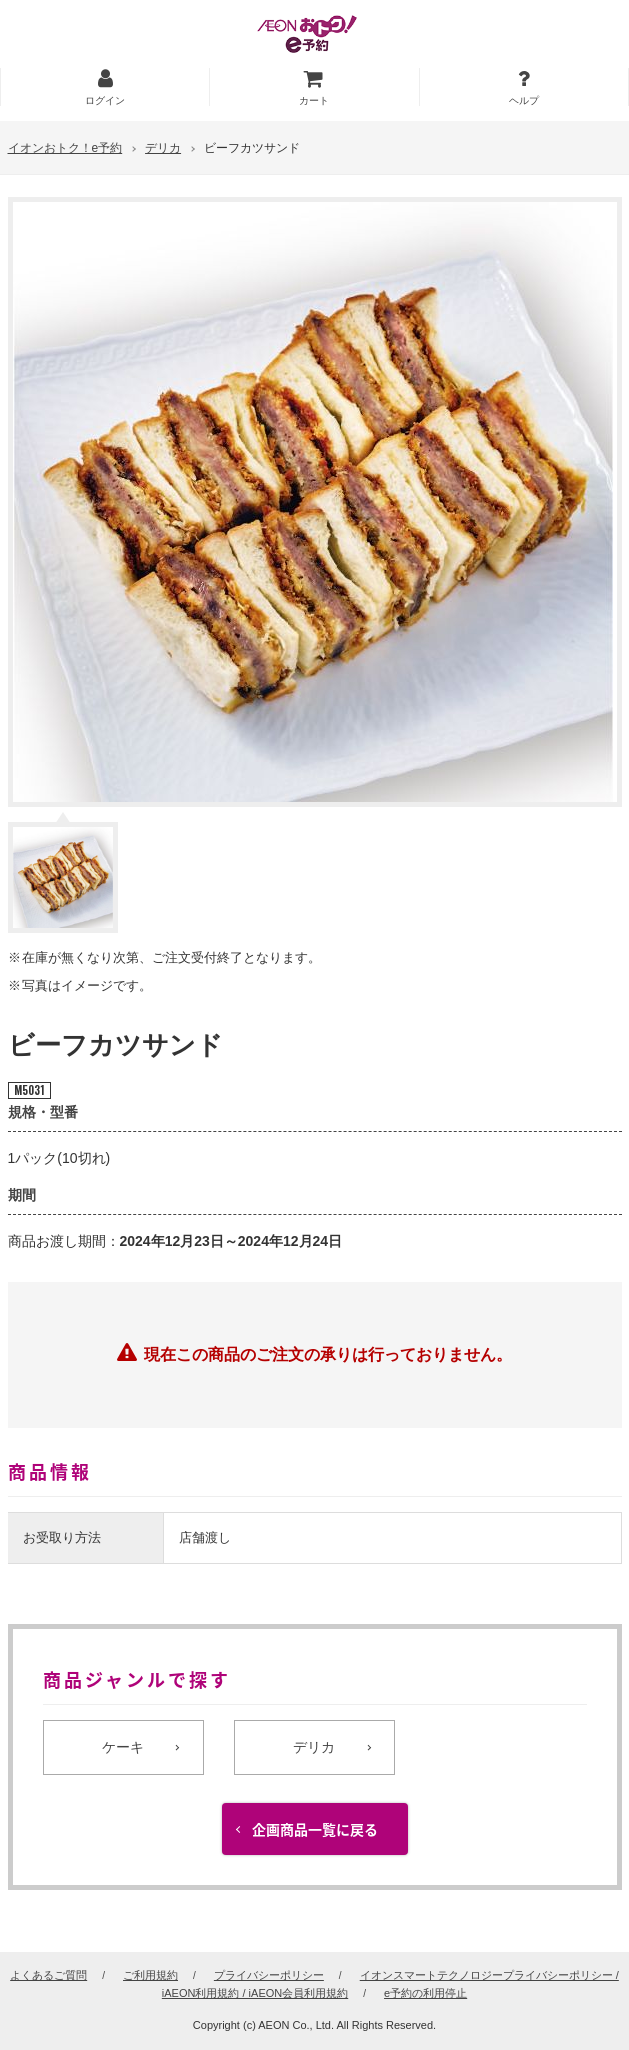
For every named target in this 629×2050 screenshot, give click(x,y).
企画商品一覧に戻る (315, 1831)
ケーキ (123, 1747)
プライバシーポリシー (269, 1975)
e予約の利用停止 (425, 1993)
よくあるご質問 (48, 1975)
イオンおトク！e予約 (65, 148)
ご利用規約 (150, 1975)
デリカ (163, 148)
